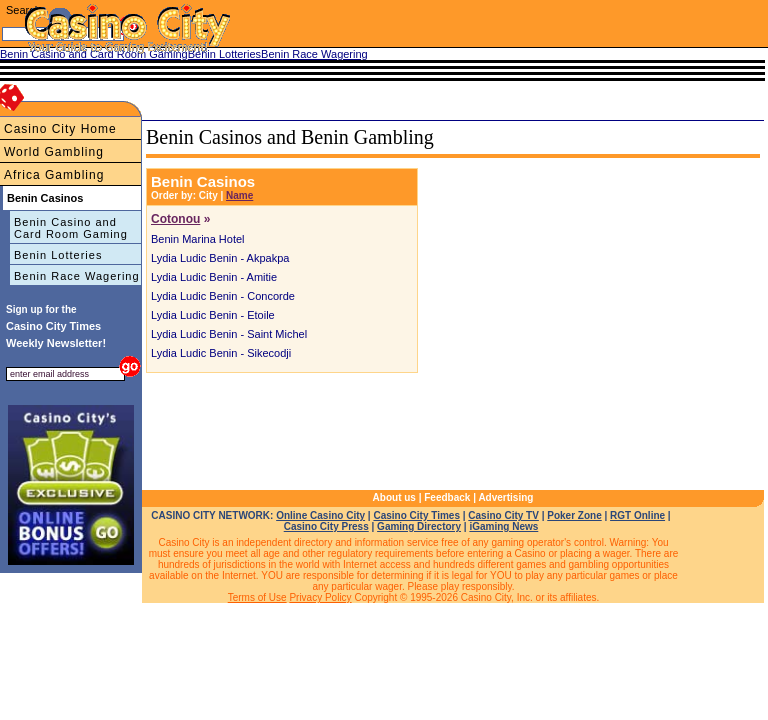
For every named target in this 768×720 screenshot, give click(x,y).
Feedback (447, 497)
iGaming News (503, 526)
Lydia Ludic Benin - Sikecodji (221, 353)
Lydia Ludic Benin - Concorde (223, 296)
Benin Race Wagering (77, 276)
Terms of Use (257, 597)
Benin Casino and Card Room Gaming (71, 228)
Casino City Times (416, 515)
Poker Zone (574, 515)
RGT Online (637, 515)
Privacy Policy (320, 597)
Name (239, 195)
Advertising (505, 497)
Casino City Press (326, 526)
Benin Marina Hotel (198, 239)
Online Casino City (320, 515)
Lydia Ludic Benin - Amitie (214, 277)
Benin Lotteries (58, 255)
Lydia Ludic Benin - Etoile (213, 315)
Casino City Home (60, 129)
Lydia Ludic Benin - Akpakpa (220, 258)
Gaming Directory (419, 526)
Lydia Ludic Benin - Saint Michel (229, 334)
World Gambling (54, 152)
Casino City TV (503, 515)
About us (394, 497)
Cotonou (175, 219)
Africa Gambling (54, 175)
